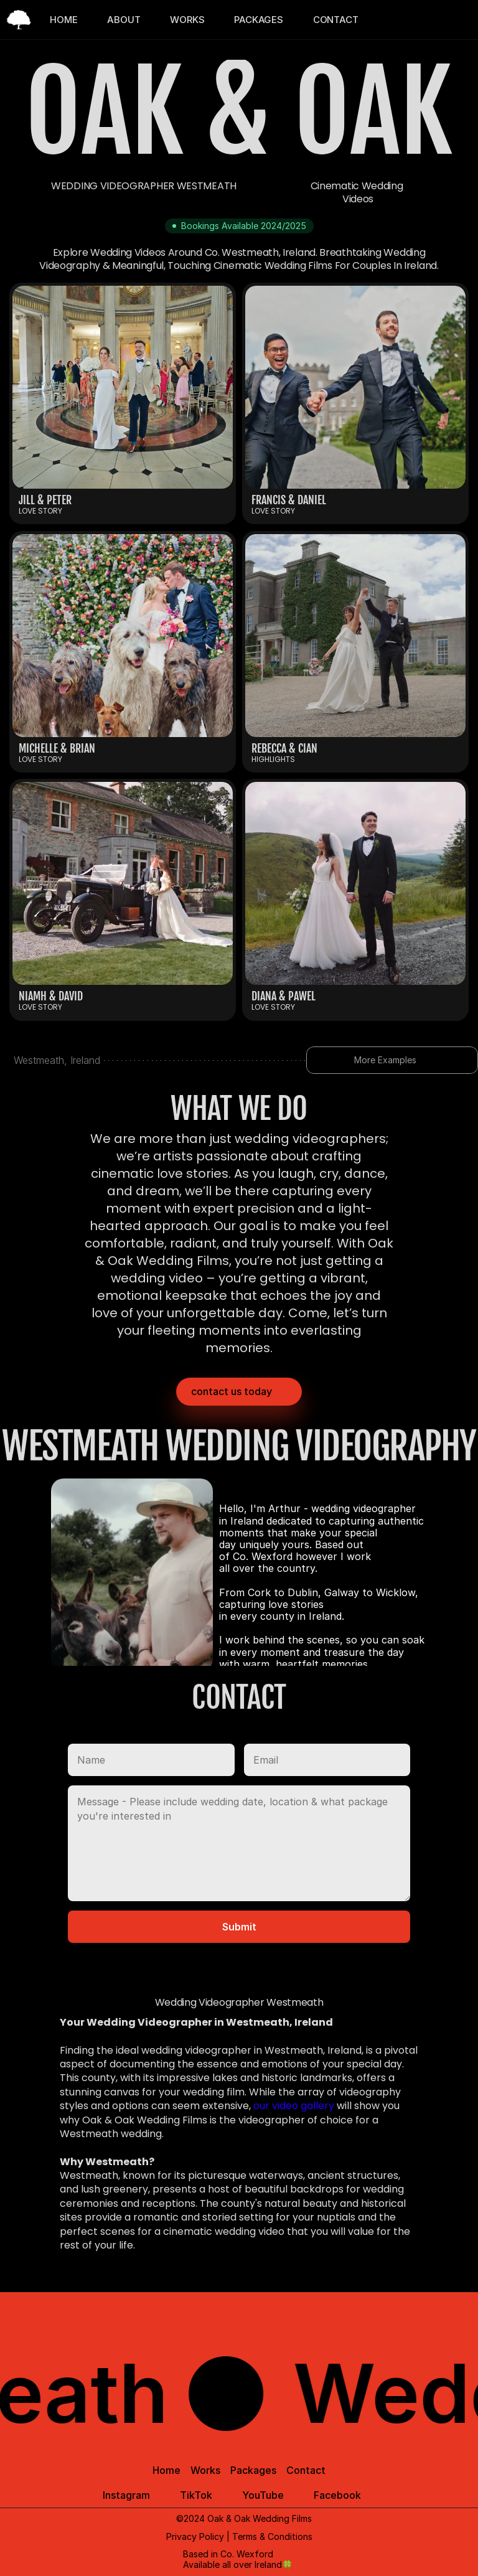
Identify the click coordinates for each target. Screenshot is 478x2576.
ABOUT (123, 20)
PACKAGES (258, 20)
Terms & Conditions (272, 2536)
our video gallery (293, 2106)
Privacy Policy (195, 2536)
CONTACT (335, 20)
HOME (63, 20)
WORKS (187, 20)
